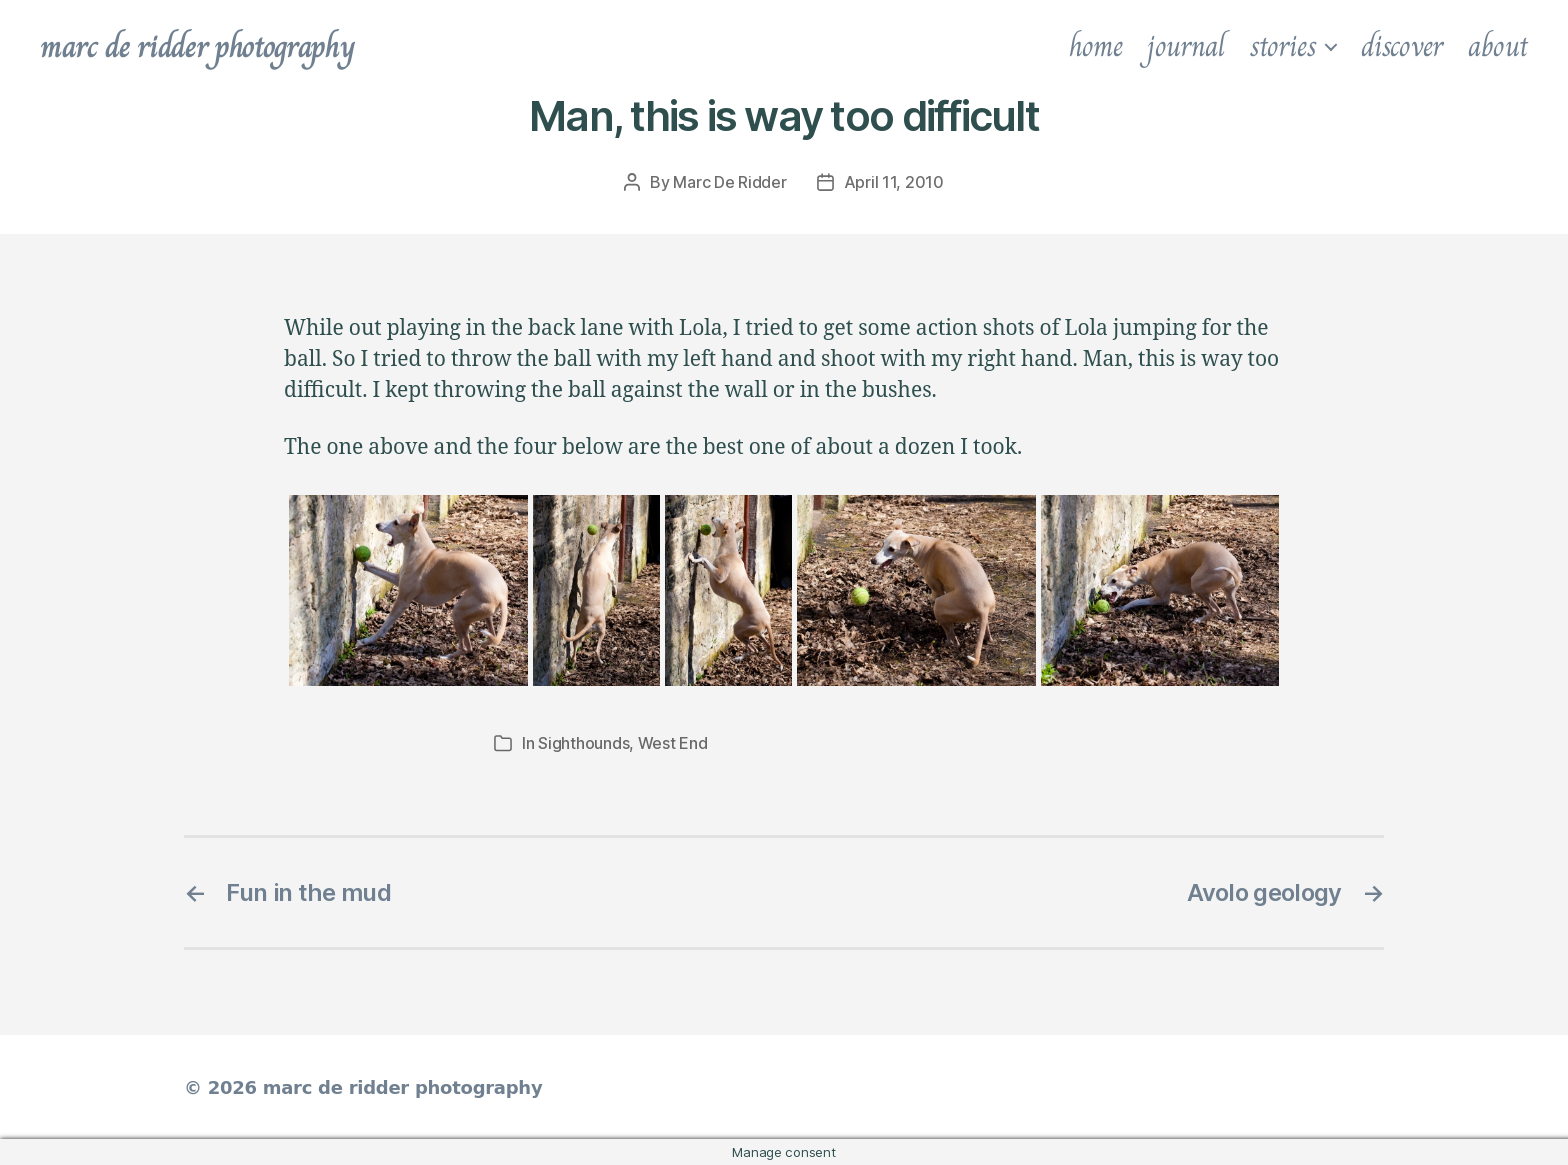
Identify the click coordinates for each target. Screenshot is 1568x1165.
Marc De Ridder (729, 182)
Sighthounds (583, 743)
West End (673, 743)
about (1498, 46)
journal (1185, 46)
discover (1402, 46)
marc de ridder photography (197, 46)
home (1096, 46)
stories (1283, 46)
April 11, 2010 (894, 182)
